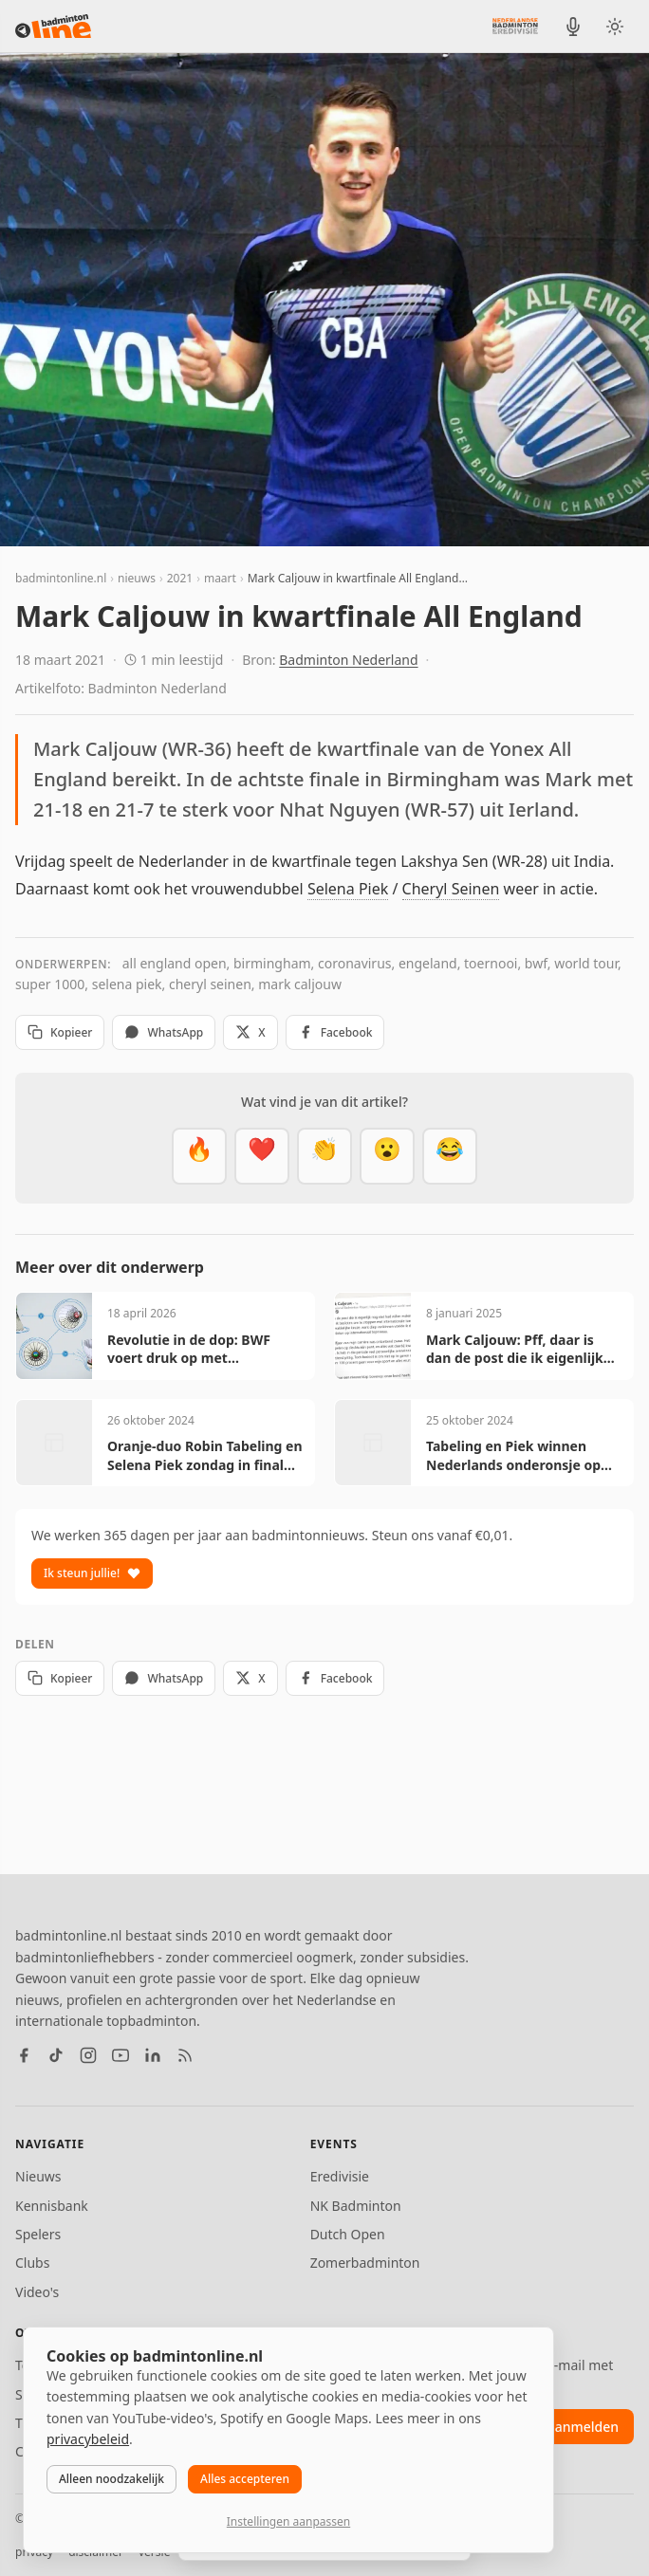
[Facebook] (23, 2055)
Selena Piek (347, 888)
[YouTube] (120, 2055)
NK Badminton (355, 2206)
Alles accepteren (244, 2479)
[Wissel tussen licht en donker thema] (615, 27)
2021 (180, 578)
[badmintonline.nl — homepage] (53, 26)
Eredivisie (339, 2176)
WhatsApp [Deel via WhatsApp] (163, 1032)
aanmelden (583, 2427)
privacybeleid (87, 2439)
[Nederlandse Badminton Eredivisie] (515, 25)
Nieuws (38, 2176)
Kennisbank (51, 2206)
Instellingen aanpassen (288, 2521)
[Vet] (199, 1156)
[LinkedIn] (152, 2055)
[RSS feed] (185, 2055)
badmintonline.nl (60, 578)
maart (220, 578)
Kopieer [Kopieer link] (60, 1032)
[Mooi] (261, 1156)
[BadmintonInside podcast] (573, 27)
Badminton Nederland (348, 660)
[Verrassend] (387, 1156)
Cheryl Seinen (451, 888)
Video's (37, 2292)
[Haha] (449, 1156)
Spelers (38, 2234)
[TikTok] (56, 2055)
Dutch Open (347, 2234)
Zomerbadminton (365, 2263)
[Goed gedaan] (324, 1156)
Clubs (32, 2263)
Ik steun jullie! (92, 1573)
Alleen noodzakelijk (111, 2479)
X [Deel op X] (250, 1032)
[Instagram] (88, 2055)
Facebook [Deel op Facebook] (335, 1032)
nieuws (137, 578)
